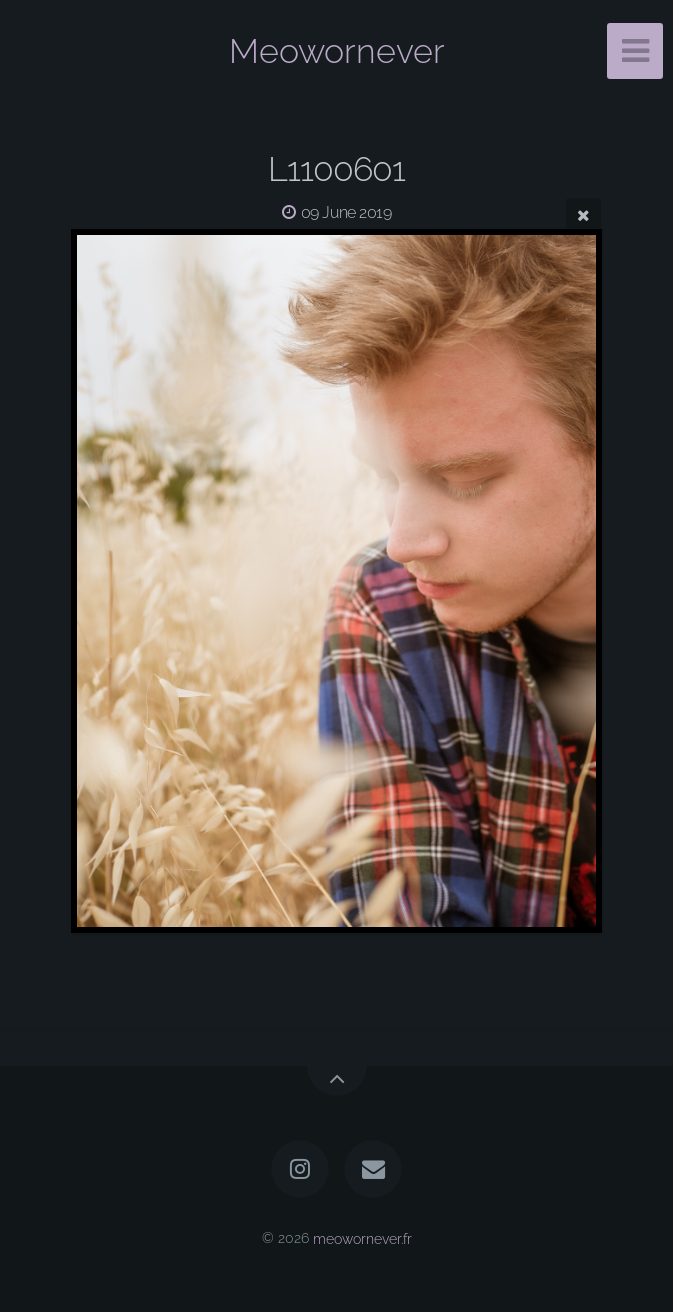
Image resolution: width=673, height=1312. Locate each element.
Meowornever (337, 51)
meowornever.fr (362, 1237)
